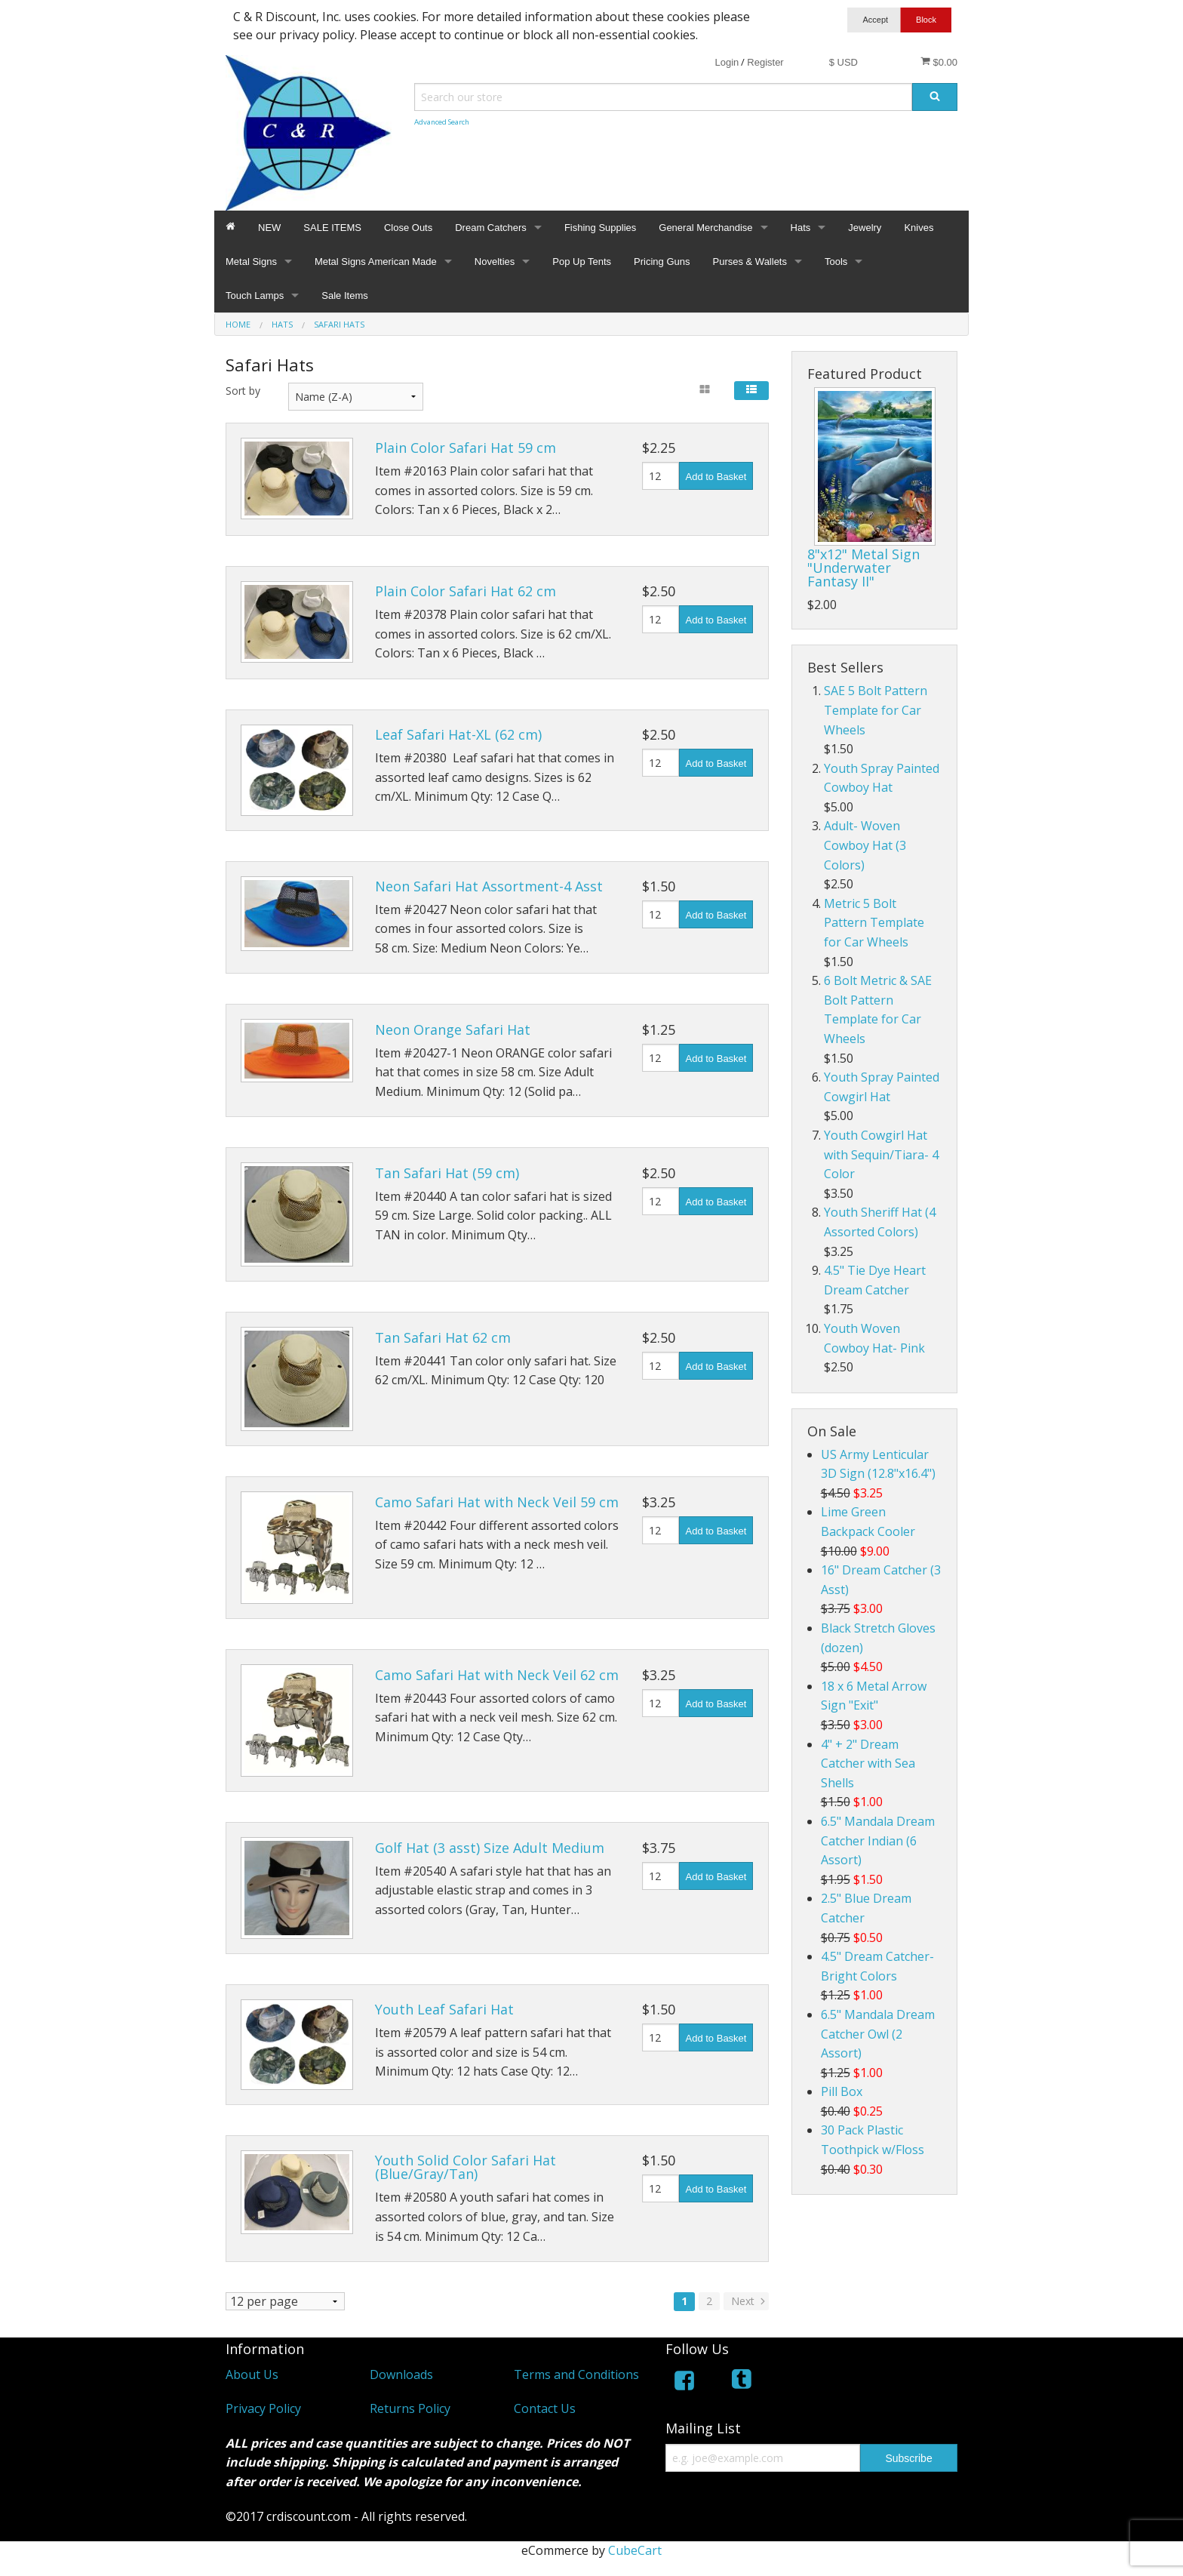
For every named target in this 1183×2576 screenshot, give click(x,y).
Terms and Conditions (576, 2374)
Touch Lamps (255, 295)
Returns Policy (410, 2408)
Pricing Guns (662, 261)
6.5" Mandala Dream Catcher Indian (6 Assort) (878, 1840)
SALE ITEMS (332, 227)
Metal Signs (251, 261)
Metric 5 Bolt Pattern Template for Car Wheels (874, 922)
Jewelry (864, 227)
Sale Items (344, 295)
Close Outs (408, 227)
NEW (269, 227)
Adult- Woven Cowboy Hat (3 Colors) (865, 845)
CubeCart (635, 2550)
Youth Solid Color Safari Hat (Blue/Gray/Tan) (465, 2167)
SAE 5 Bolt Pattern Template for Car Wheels (875, 709)
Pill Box (841, 2091)
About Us (252, 2374)
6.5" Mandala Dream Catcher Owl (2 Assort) (878, 2033)
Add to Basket (716, 476)
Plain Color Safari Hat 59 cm (465, 448)
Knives (918, 227)
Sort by (243, 390)
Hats (801, 227)
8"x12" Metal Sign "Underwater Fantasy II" (863, 567)
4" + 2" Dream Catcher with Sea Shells (868, 1763)
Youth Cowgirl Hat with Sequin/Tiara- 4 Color (881, 1154)
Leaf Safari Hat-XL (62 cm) (458, 734)
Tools (836, 261)
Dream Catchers (491, 227)
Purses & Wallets (749, 261)
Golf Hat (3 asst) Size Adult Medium (489, 1848)
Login (726, 62)
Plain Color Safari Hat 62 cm (465, 591)
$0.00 (938, 62)
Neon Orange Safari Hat (452, 1029)
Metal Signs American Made (376, 261)
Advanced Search (441, 122)
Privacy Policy (263, 2408)
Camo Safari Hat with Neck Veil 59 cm (497, 1502)
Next (749, 2301)
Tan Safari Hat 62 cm (443, 1337)
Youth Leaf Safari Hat (444, 2009)
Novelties (495, 261)
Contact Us (545, 2408)
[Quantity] (660, 476)
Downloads (401, 2374)
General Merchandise (705, 227)
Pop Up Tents (581, 261)
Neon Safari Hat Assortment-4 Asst (489, 886)
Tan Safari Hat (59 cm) (447, 1173)
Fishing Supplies (600, 227)
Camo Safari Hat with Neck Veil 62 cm (497, 1675)
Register (765, 62)
